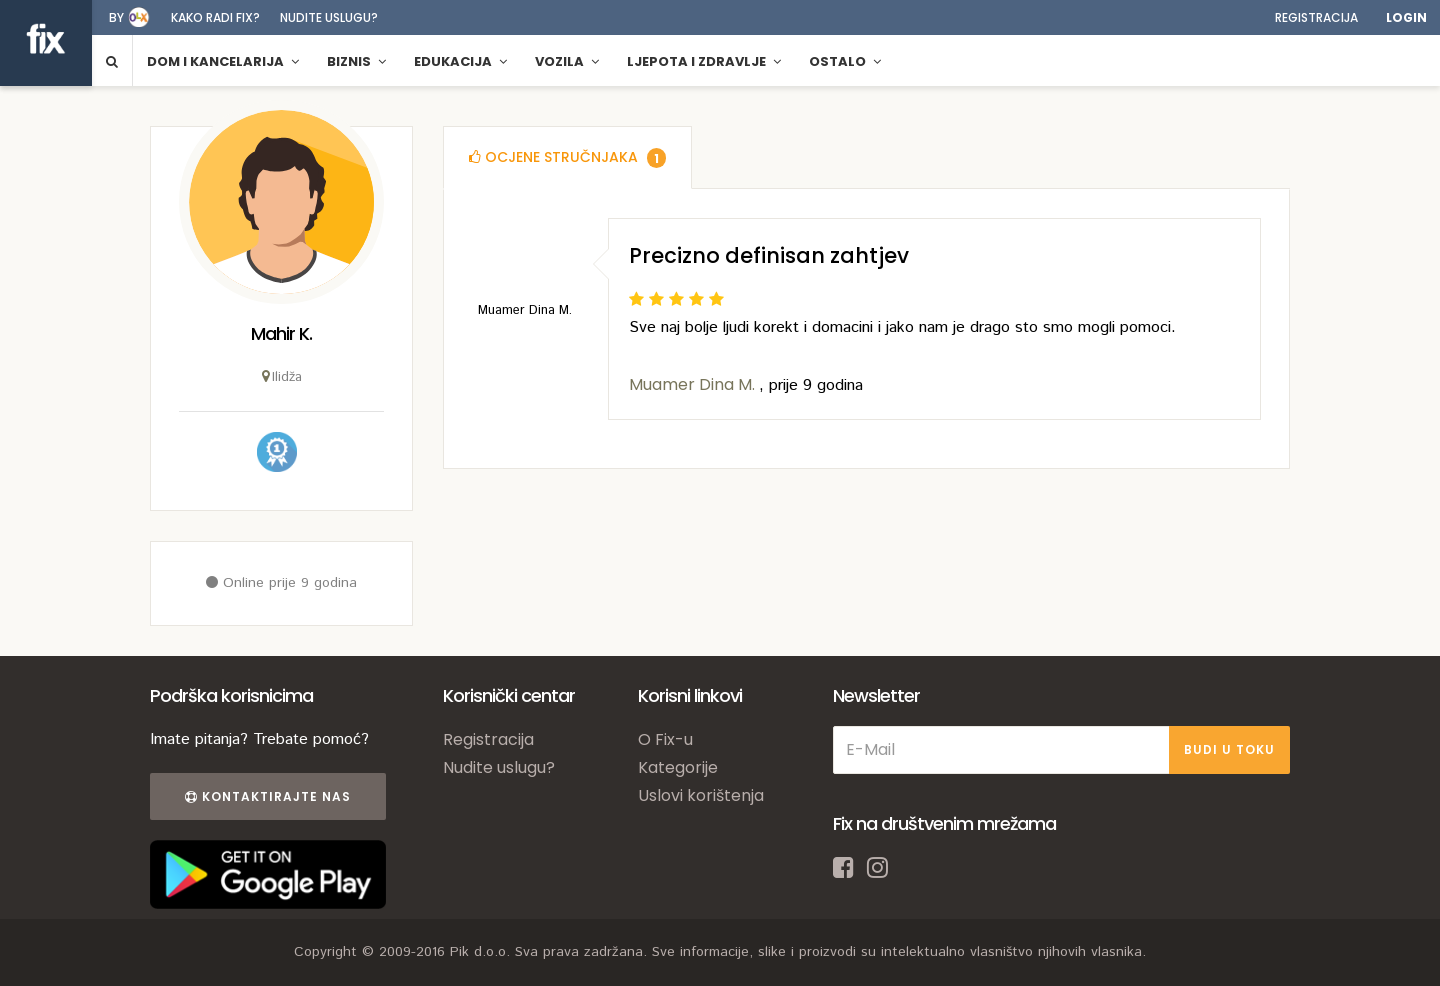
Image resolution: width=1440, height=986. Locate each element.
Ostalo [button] (845, 61)
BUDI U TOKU (1229, 749)
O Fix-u (665, 739)
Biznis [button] (356, 61)
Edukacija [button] (460, 61)
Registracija (1316, 17)
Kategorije (678, 767)
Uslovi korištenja (701, 795)
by (116, 17)
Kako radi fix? (215, 17)
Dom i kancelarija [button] (223, 61)
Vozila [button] (567, 61)
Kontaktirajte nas (268, 796)
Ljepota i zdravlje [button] (704, 61)
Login (1406, 17)
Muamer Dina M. (694, 384)
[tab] (567, 157)
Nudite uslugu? (329, 17)
